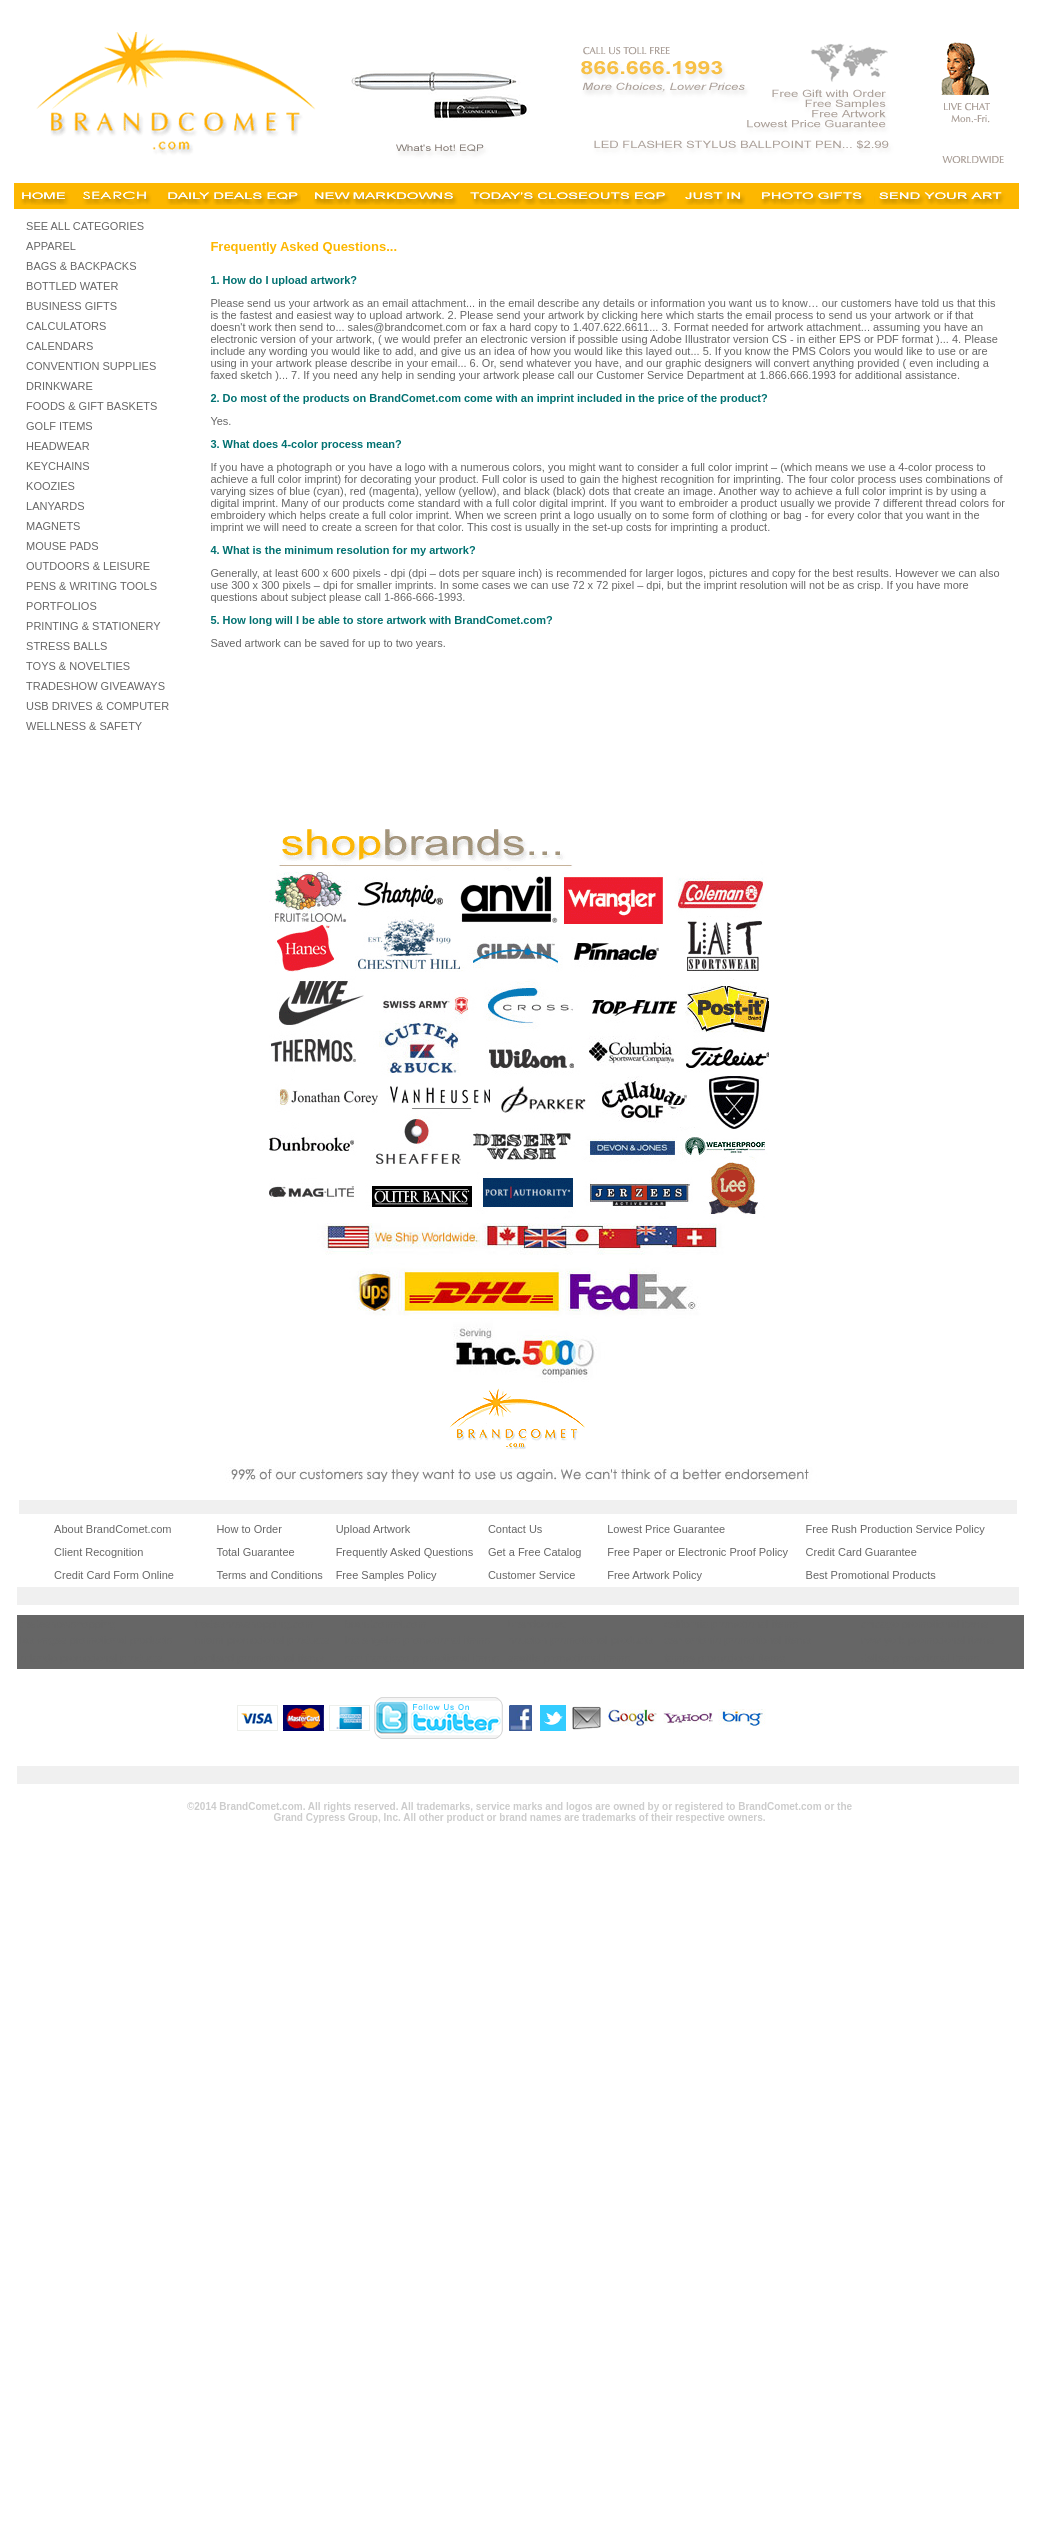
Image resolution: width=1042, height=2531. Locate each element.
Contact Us (515, 1529)
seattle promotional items (569, 1658)
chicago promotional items (925, 1624)
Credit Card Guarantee (861, 1552)
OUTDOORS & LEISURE (88, 566)
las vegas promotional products (96, 1640)
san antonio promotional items (737, 1640)
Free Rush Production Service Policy (895, 1529)
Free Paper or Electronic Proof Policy (697, 1552)
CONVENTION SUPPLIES (91, 366)
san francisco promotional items (422, 1658)
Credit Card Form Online (114, 1575)
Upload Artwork (373, 1529)
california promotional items (731, 1624)
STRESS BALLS (66, 646)
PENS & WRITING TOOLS (91, 586)
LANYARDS (55, 506)
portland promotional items (259, 1658)
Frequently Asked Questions (405, 1552)
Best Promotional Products (871, 1575)
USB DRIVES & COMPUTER (97, 706)
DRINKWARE (59, 386)
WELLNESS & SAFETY (84, 726)
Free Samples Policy (386, 1575)
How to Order (248, 1529)
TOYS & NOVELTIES (78, 666)
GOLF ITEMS (59, 426)
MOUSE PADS (62, 546)
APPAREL (51, 246)
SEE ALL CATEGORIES (85, 226)
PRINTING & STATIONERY (93, 626)
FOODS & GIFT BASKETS (91, 406)
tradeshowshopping (67, 1624)
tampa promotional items (724, 1658)
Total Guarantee (255, 1552)
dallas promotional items (920, 1658)
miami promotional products (261, 1640)
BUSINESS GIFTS (71, 306)
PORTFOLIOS (61, 606)
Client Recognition (98, 1552)
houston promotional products (580, 1640)
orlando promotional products (91, 1658)
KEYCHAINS (58, 466)
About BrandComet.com (112, 1529)
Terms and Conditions (269, 1575)
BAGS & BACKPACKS (81, 266)
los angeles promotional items (418, 1640)
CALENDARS (59, 346)
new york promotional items (928, 1640)
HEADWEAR (58, 446)
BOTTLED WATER (72, 286)
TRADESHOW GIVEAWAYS (95, 686)
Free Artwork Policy (654, 1575)
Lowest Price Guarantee (666, 1529)
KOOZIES (50, 486)
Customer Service (531, 1575)
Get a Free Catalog (535, 1552)
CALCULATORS (66, 326)
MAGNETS (53, 526)
